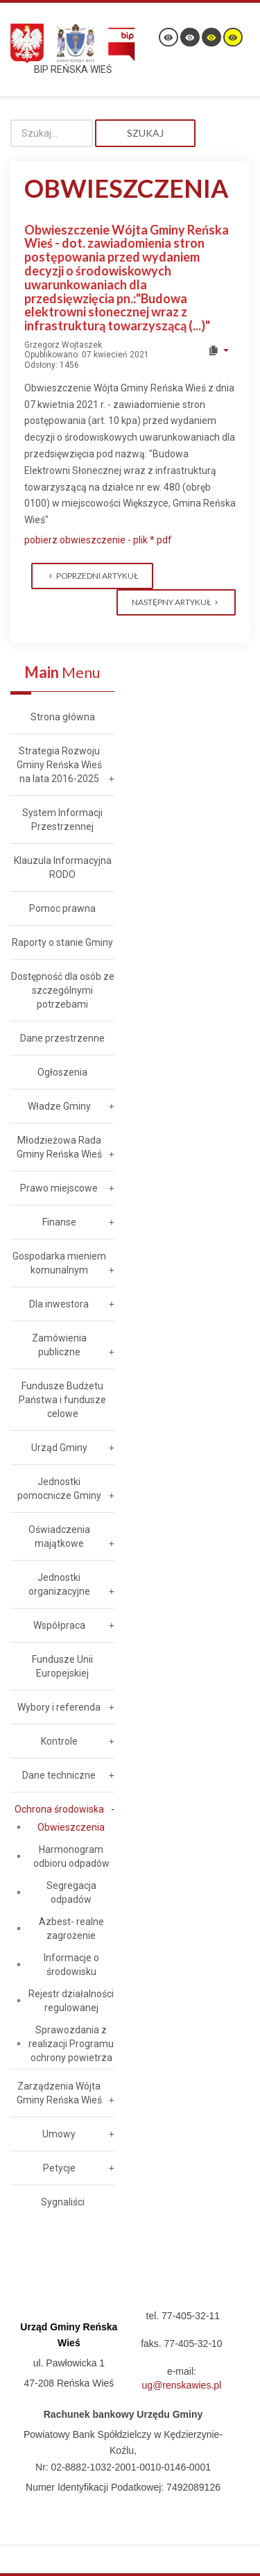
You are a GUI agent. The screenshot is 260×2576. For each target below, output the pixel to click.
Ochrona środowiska (59, 1809)
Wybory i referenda (59, 1707)
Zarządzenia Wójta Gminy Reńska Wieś (59, 2093)
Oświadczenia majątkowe (59, 1536)
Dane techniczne (59, 1775)
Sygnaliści (63, 2202)
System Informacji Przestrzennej (62, 819)
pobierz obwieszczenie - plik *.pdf (98, 539)
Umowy (59, 2133)
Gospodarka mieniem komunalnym (59, 1263)
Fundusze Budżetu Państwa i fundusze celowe (62, 1399)
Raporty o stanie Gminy (62, 942)
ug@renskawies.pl (182, 2385)
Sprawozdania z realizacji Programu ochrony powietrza (71, 2043)
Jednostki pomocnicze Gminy (59, 1488)
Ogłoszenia (62, 1072)
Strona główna (63, 716)
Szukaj (145, 133)
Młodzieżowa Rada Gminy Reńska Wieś (59, 1147)
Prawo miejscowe (59, 1188)
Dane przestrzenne (62, 1038)
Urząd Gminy (59, 1447)
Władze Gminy (59, 1106)
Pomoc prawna (62, 908)
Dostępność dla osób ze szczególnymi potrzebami (62, 990)
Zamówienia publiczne (59, 1344)
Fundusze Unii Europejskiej (62, 1666)
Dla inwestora (59, 1304)
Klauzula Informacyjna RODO (63, 867)
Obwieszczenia (71, 1827)
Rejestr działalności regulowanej (71, 2000)
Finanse (59, 1222)
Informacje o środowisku (71, 1964)
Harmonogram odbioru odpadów (71, 1856)
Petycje (59, 2168)
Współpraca (59, 1625)
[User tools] (218, 350)
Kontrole (59, 1741)
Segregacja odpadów (71, 1892)
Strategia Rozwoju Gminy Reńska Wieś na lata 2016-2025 (59, 764)
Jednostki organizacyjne (59, 1584)
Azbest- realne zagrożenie (71, 1928)
